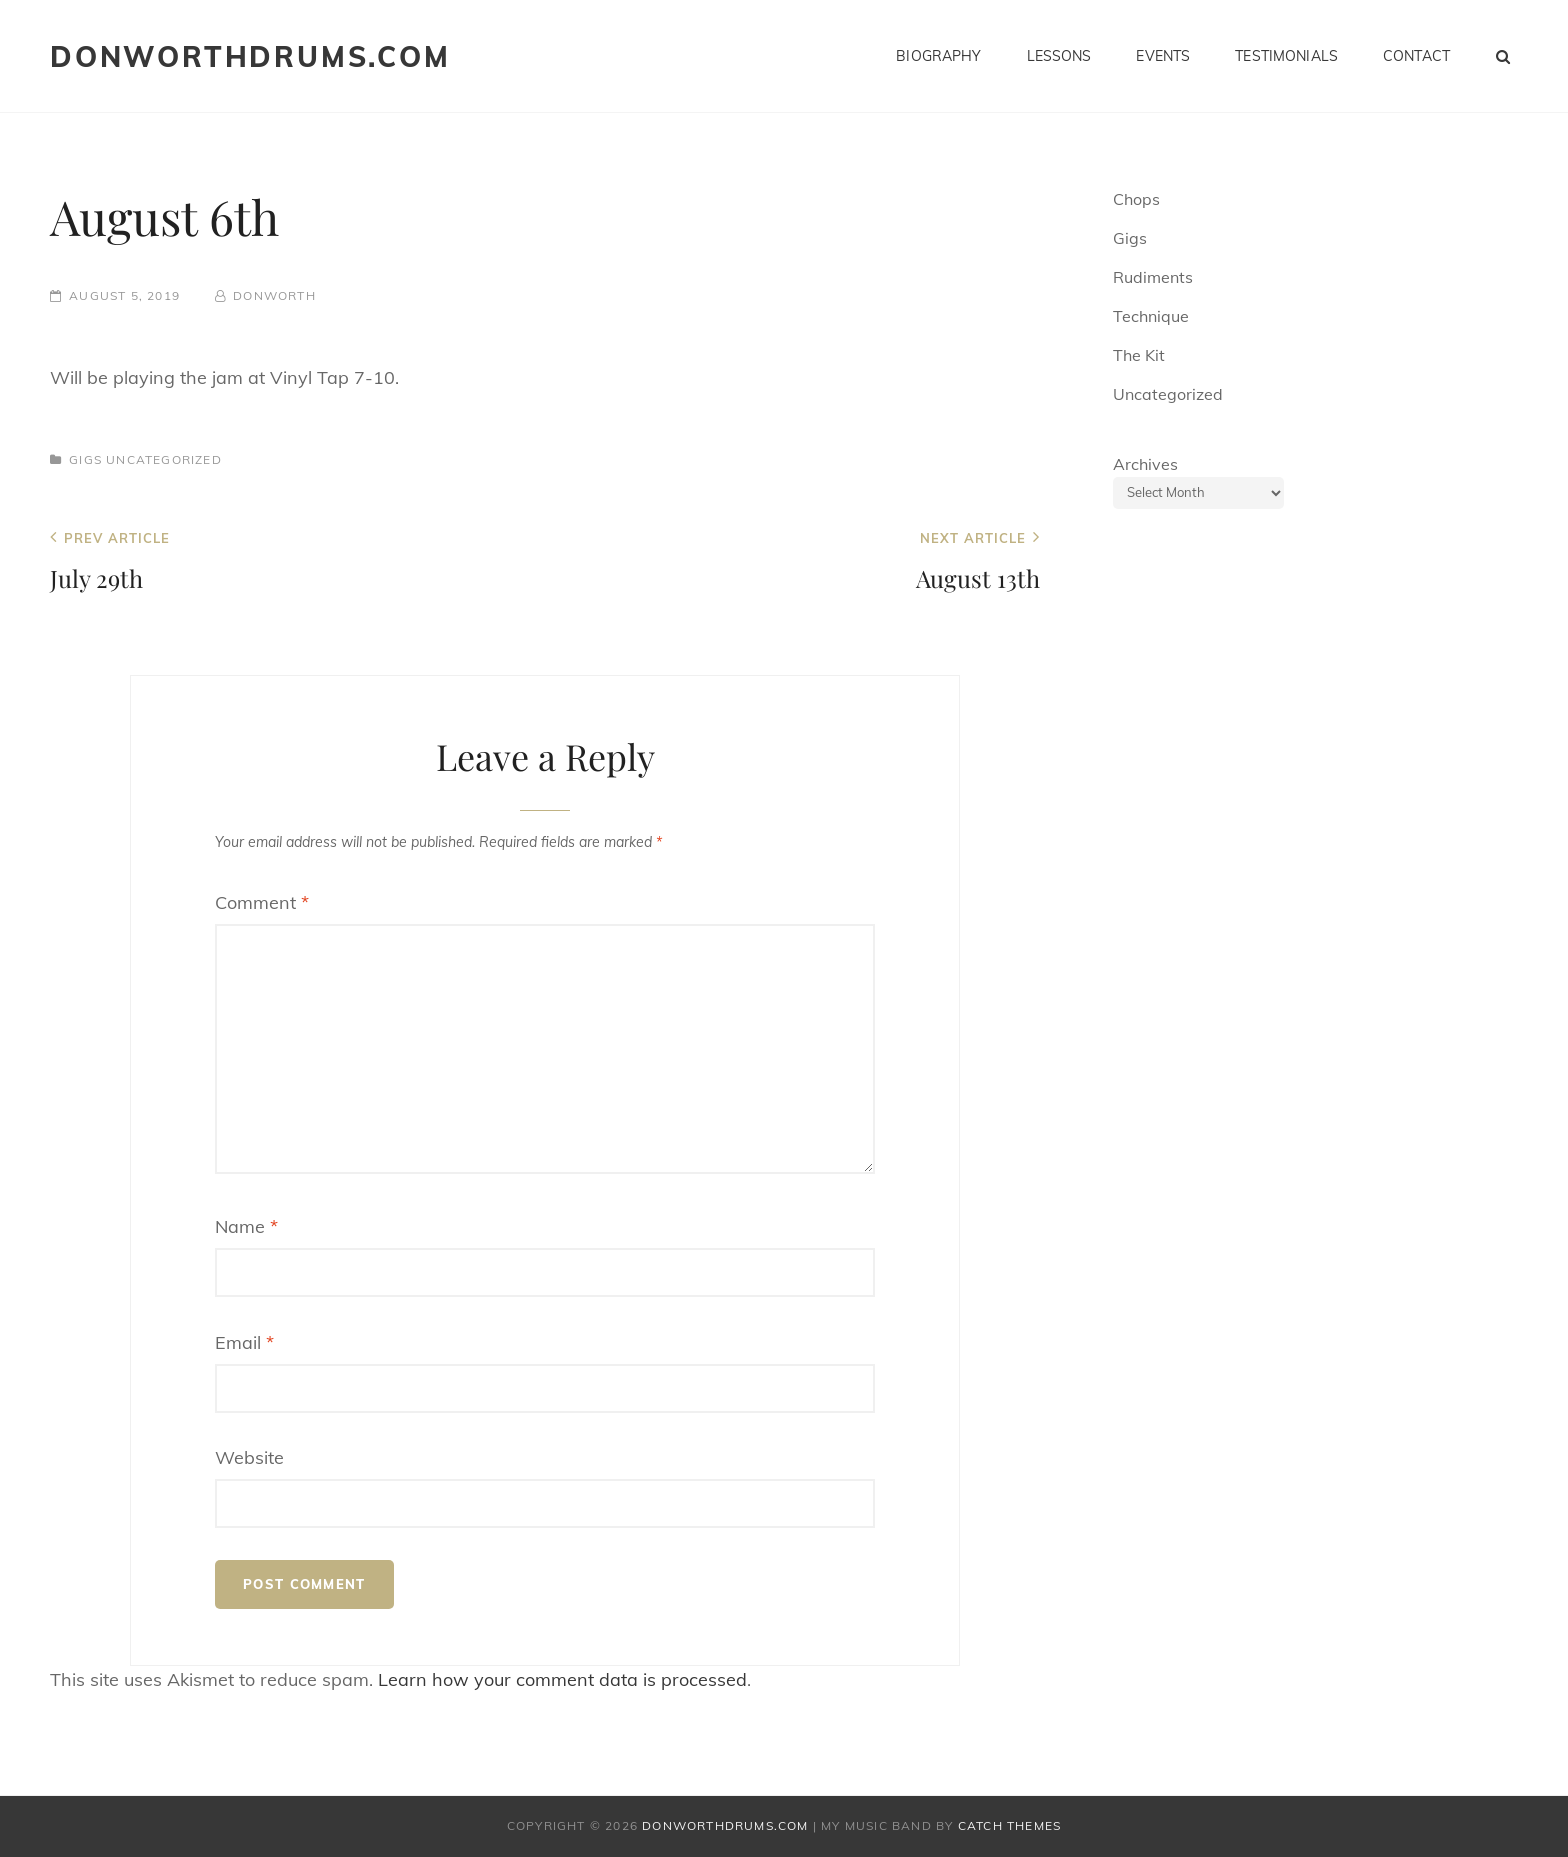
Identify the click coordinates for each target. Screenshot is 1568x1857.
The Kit (1139, 355)
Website (249, 1457)
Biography (938, 56)
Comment (262, 902)
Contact (1416, 56)
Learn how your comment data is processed (562, 1679)
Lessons (1059, 56)
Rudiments (1153, 277)
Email (244, 1342)
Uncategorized (164, 459)
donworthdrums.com (250, 56)
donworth (274, 295)
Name (246, 1226)
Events (1163, 56)
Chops (1136, 199)
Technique (1151, 316)
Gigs (85, 459)
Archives (1145, 464)
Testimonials (1286, 56)
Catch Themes (1009, 1825)
